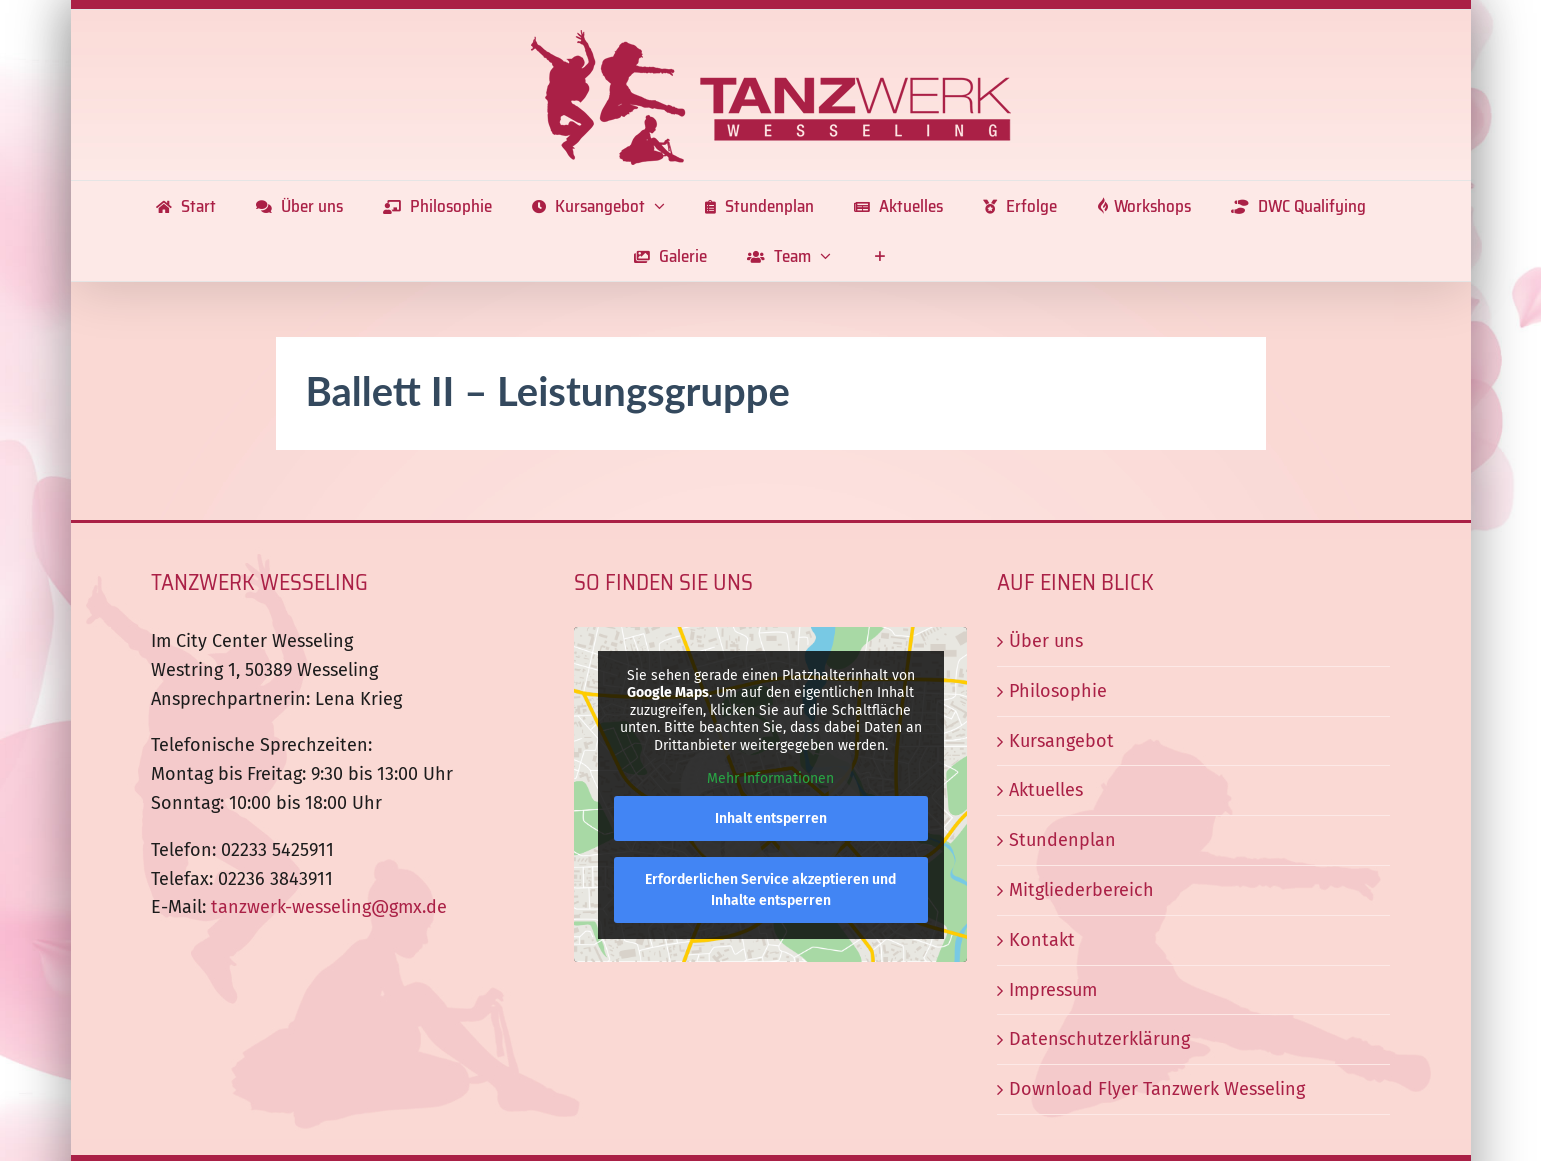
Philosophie (1058, 691)
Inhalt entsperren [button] (770, 818)
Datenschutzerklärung (1099, 1039)
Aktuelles (1046, 790)
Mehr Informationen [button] (770, 778)
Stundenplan (1062, 840)
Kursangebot (1061, 741)
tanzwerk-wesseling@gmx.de (329, 907)
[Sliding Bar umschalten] (879, 256)
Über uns (1046, 641)
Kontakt (1042, 940)
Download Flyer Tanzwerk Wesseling (1157, 1089)
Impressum (1053, 990)
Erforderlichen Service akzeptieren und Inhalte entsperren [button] (770, 890)
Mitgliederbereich (1081, 890)
